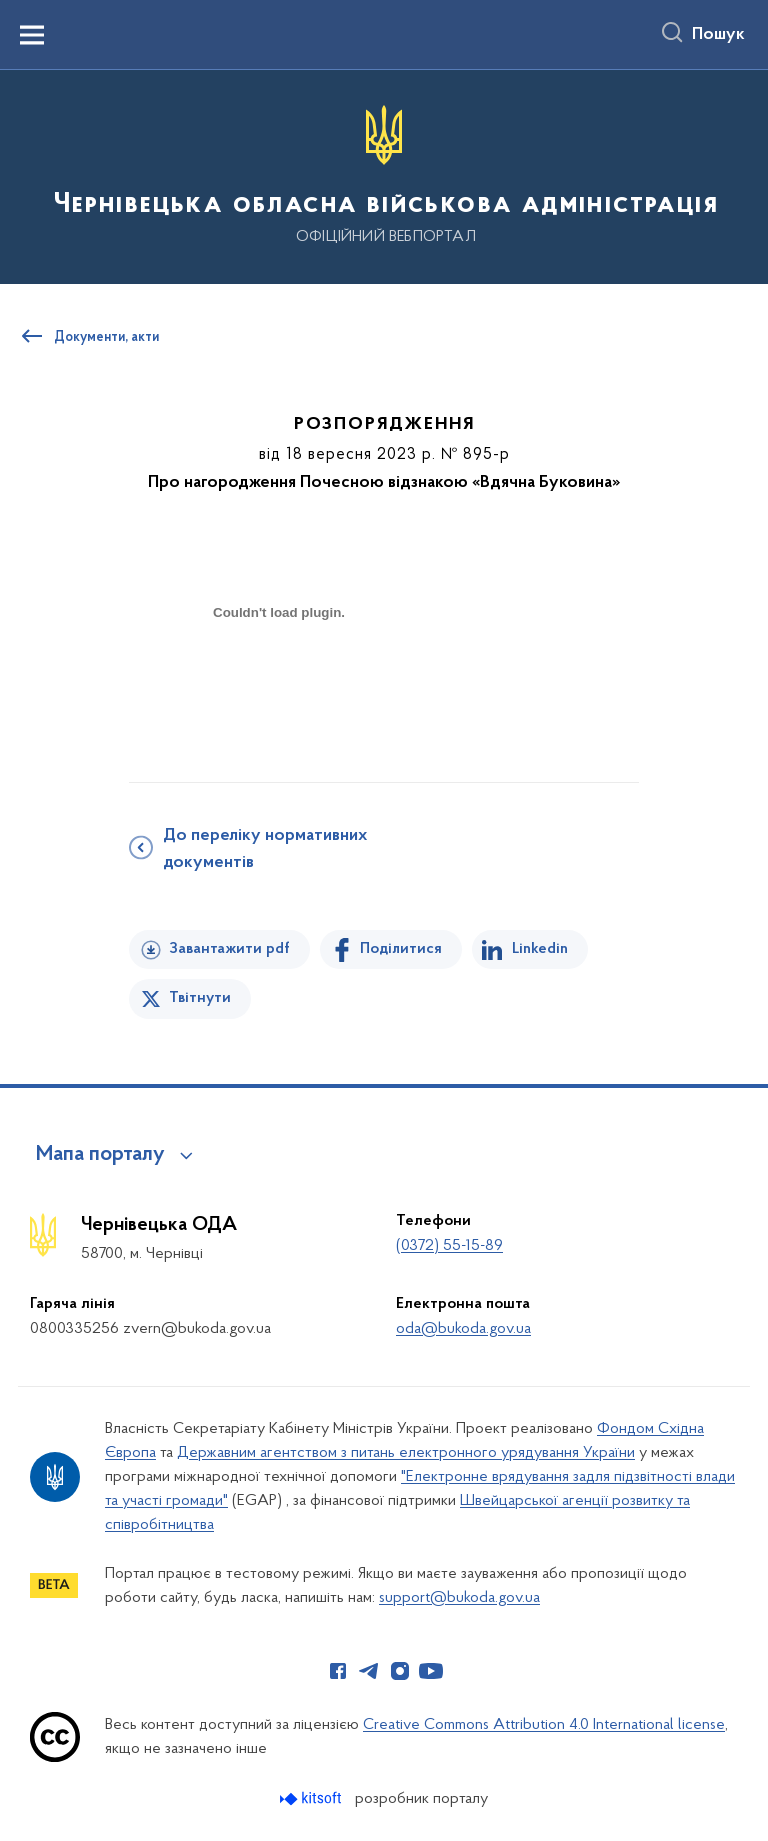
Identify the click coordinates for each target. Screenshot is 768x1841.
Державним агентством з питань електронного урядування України (406, 1453)
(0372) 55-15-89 (449, 1246)
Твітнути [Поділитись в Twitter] (200, 998)
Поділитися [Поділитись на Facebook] (401, 949)
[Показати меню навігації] (32, 35)
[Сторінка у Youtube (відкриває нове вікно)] (431, 1671)
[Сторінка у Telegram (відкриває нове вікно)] (369, 1671)
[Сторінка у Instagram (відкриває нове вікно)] (400, 1671)
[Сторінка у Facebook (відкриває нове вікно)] (338, 1671)
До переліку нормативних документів (265, 849)
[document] (279, 682)
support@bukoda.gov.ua (459, 1598)
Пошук (718, 35)
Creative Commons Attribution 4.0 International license (544, 1725)
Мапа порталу (100, 1155)
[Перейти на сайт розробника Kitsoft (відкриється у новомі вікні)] (312, 1798)
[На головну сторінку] (384, 175)
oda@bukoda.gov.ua (463, 1329)
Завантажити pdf (229, 949)
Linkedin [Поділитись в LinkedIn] (540, 949)
